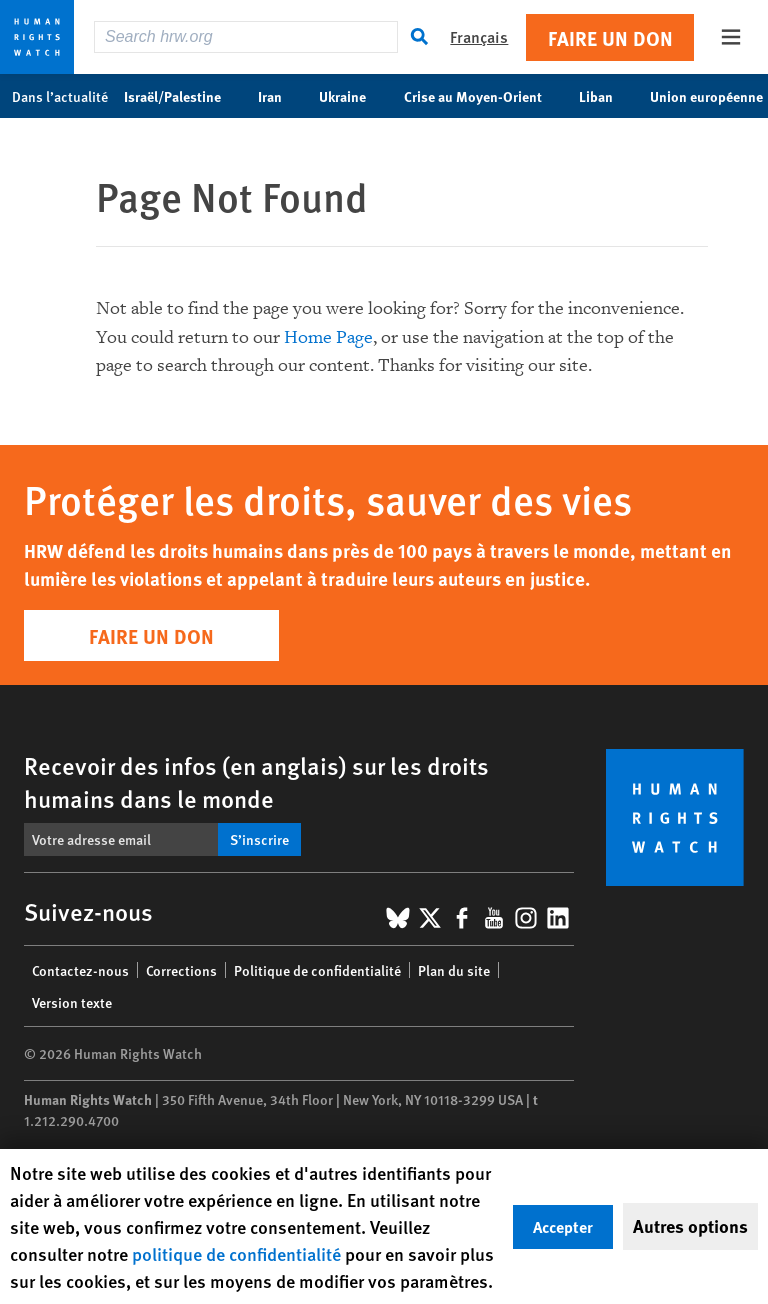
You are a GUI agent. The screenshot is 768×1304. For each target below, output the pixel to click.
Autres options (690, 1226)
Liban (606, 96)
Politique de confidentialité (317, 970)
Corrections (181, 970)
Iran (280, 96)
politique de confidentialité (236, 1253)
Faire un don (610, 37)
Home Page (328, 337)
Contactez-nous (80, 970)
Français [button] (479, 36)
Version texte (72, 1002)
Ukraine (353, 96)
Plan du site (454, 970)
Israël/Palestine (183, 96)
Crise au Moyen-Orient (483, 96)
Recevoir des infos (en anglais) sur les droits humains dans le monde (256, 781)
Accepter (563, 1226)
